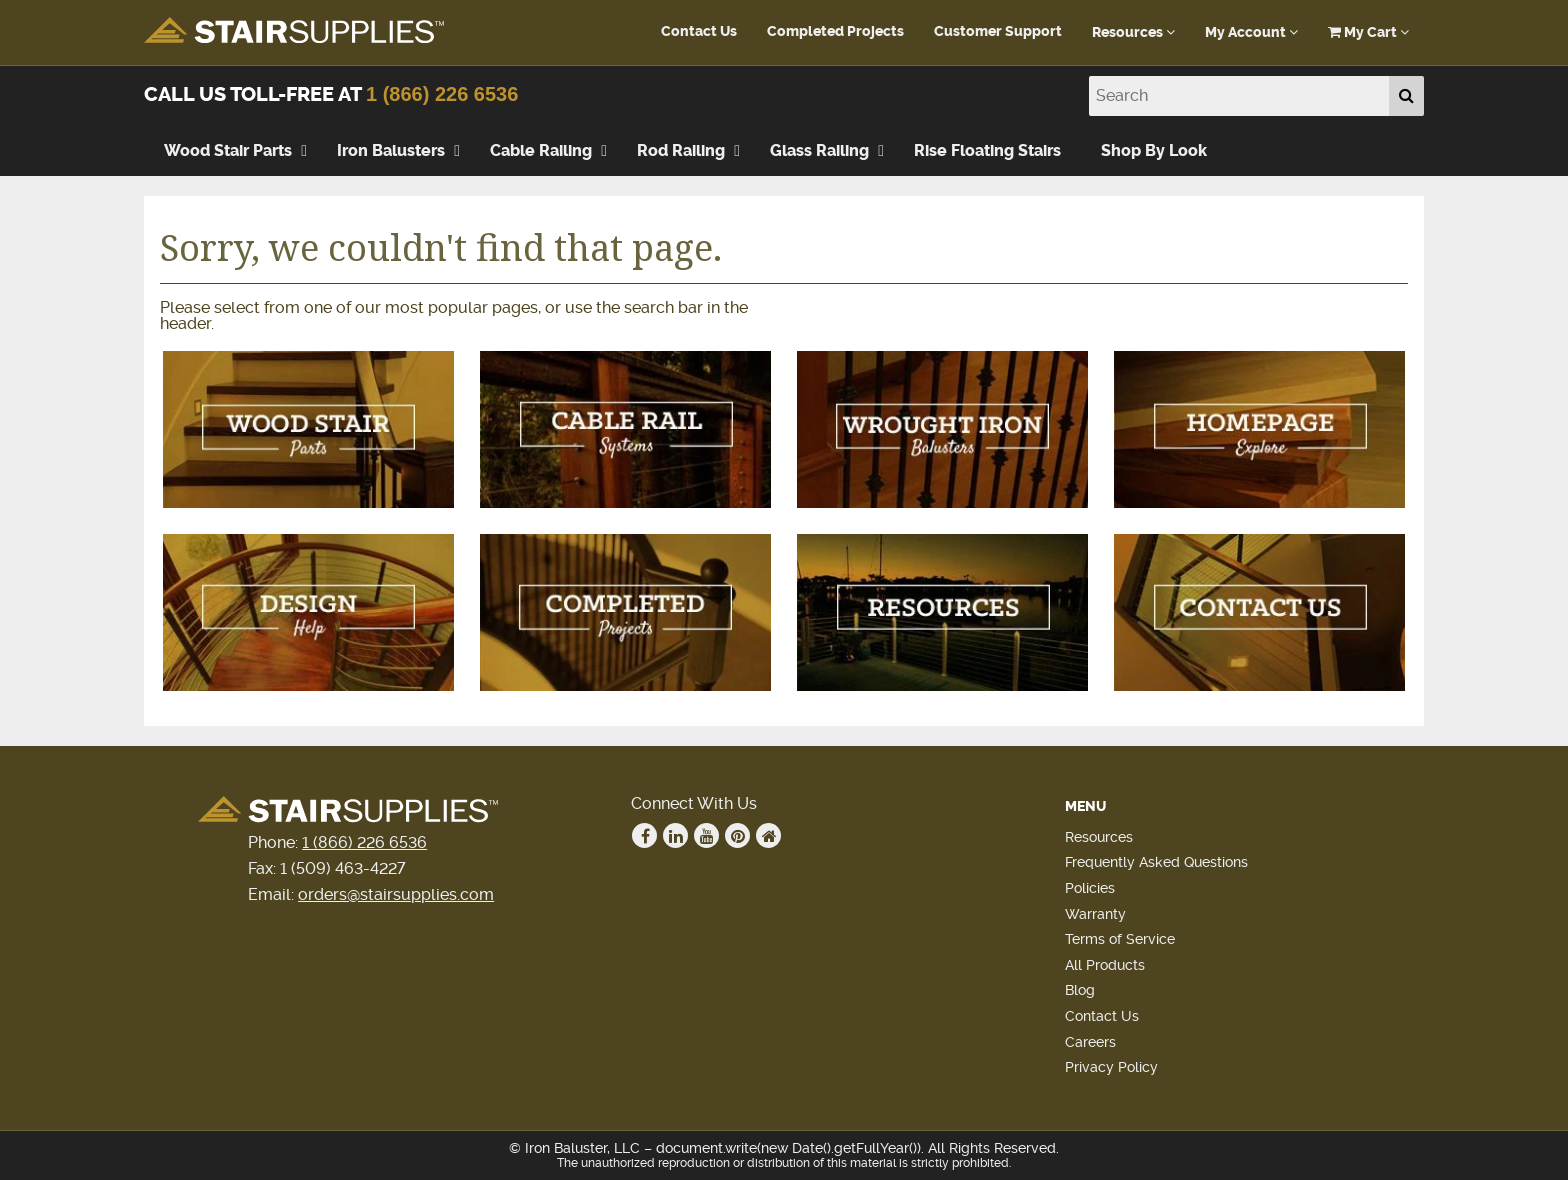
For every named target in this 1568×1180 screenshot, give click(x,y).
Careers (1090, 1042)
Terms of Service (1120, 939)
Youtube (707, 836)
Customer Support (998, 31)
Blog (1080, 990)
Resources (1133, 32)
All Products (1105, 965)
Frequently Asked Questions (1156, 862)
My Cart (1368, 32)
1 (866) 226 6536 (442, 94)
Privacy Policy (1111, 1067)
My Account (1251, 32)
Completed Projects (835, 31)
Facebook (645, 836)
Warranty (1095, 914)
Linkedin (676, 836)
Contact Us (699, 31)
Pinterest (738, 836)
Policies (1090, 888)
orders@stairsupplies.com (396, 894)
